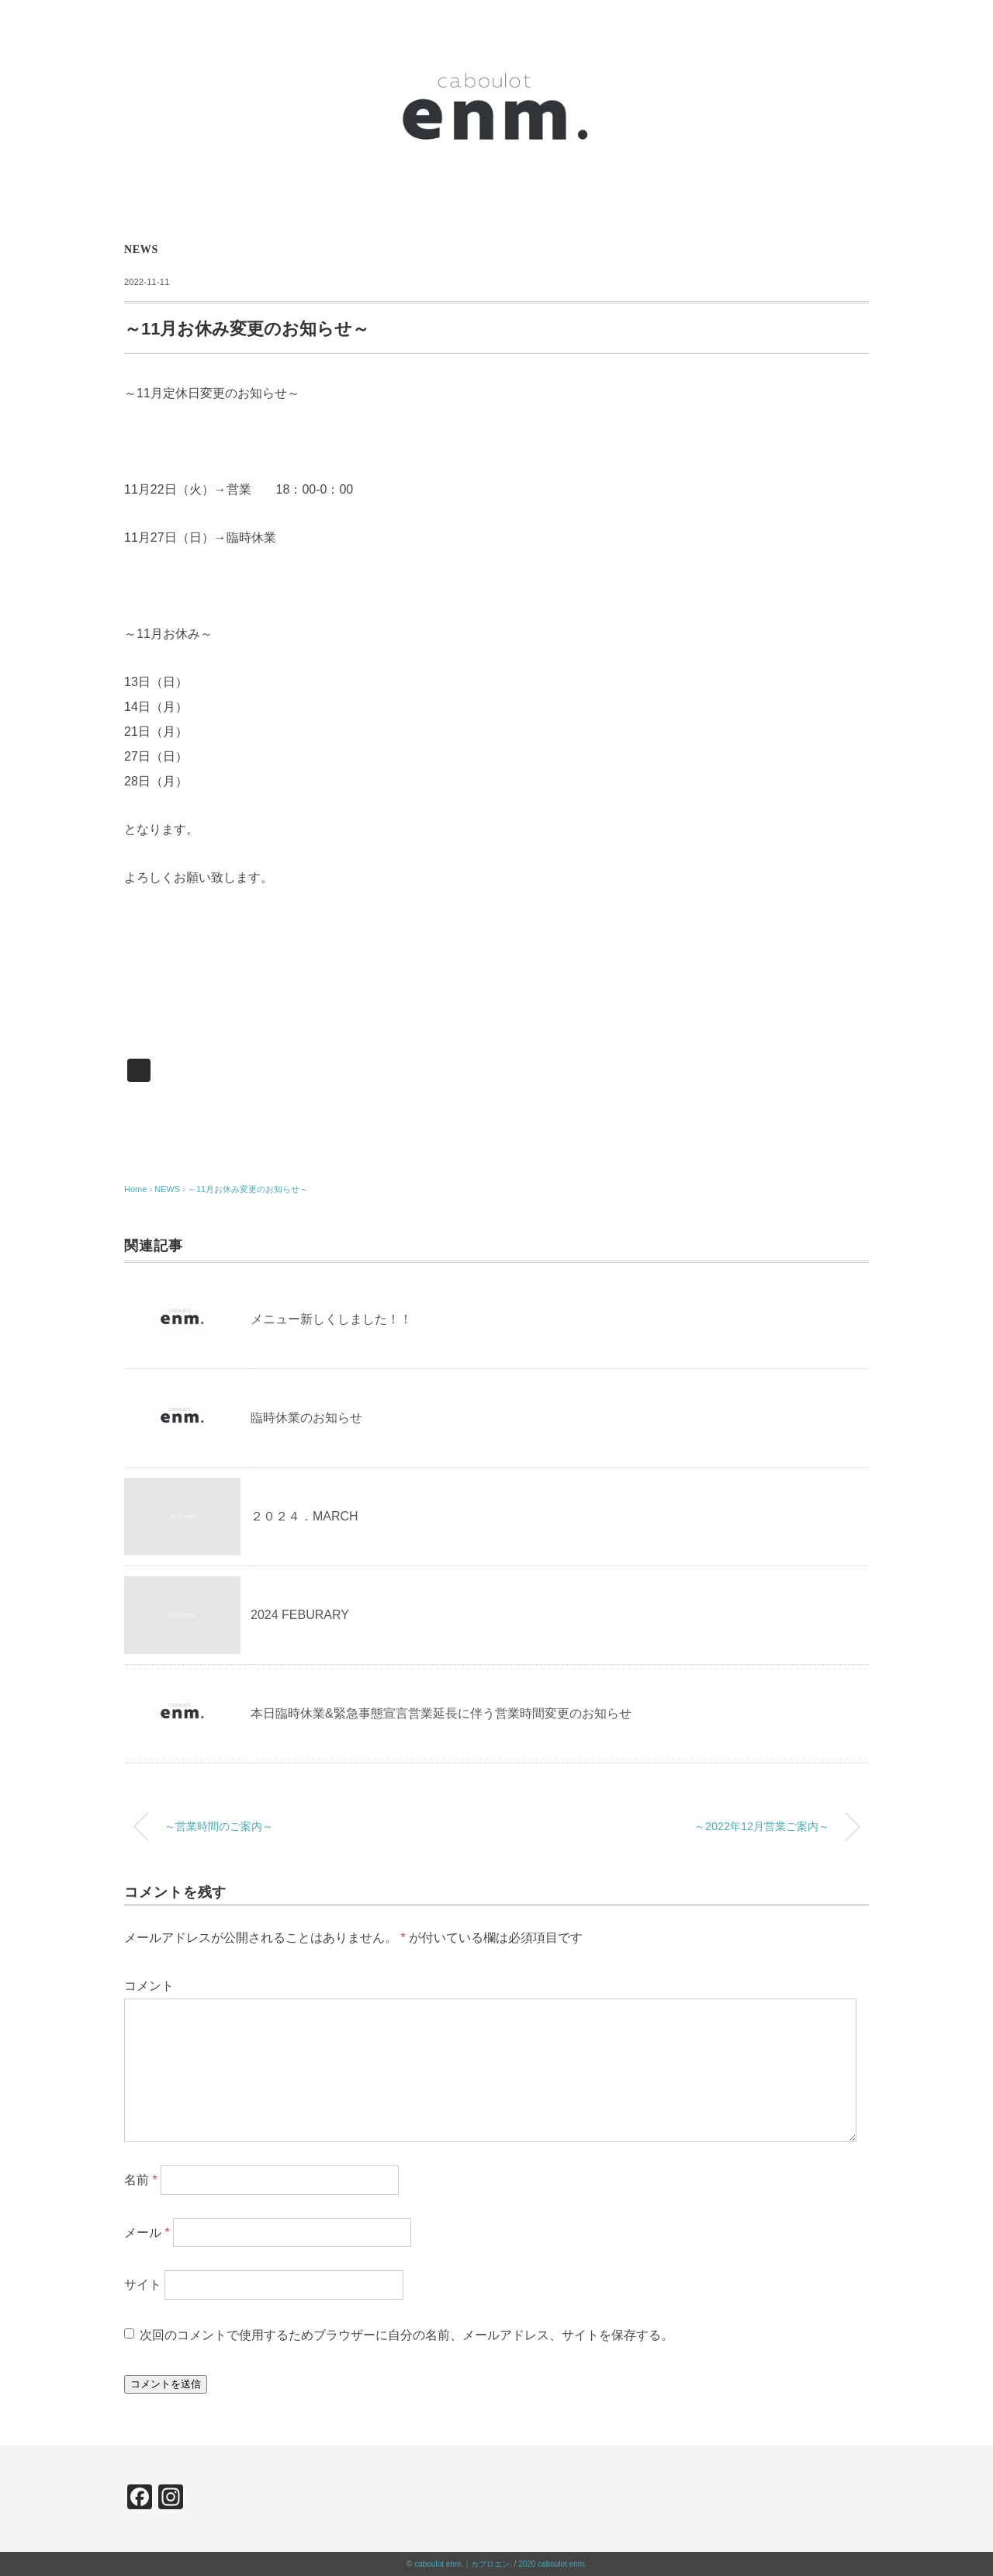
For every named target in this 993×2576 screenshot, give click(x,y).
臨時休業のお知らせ (306, 1417)
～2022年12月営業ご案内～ (761, 1826)
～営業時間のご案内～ (218, 1826)
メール (147, 2231)
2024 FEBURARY (300, 1614)
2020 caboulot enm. (552, 2564)
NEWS (141, 249)
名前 (140, 2179)
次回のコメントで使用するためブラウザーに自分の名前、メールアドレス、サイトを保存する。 (406, 2335)
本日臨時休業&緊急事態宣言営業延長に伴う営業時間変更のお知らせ (441, 1713)
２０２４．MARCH (304, 1516)
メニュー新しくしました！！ (331, 1319)
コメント (149, 1985)
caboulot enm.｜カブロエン (462, 2564)
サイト (142, 2284)
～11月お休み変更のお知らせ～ (248, 1189)
